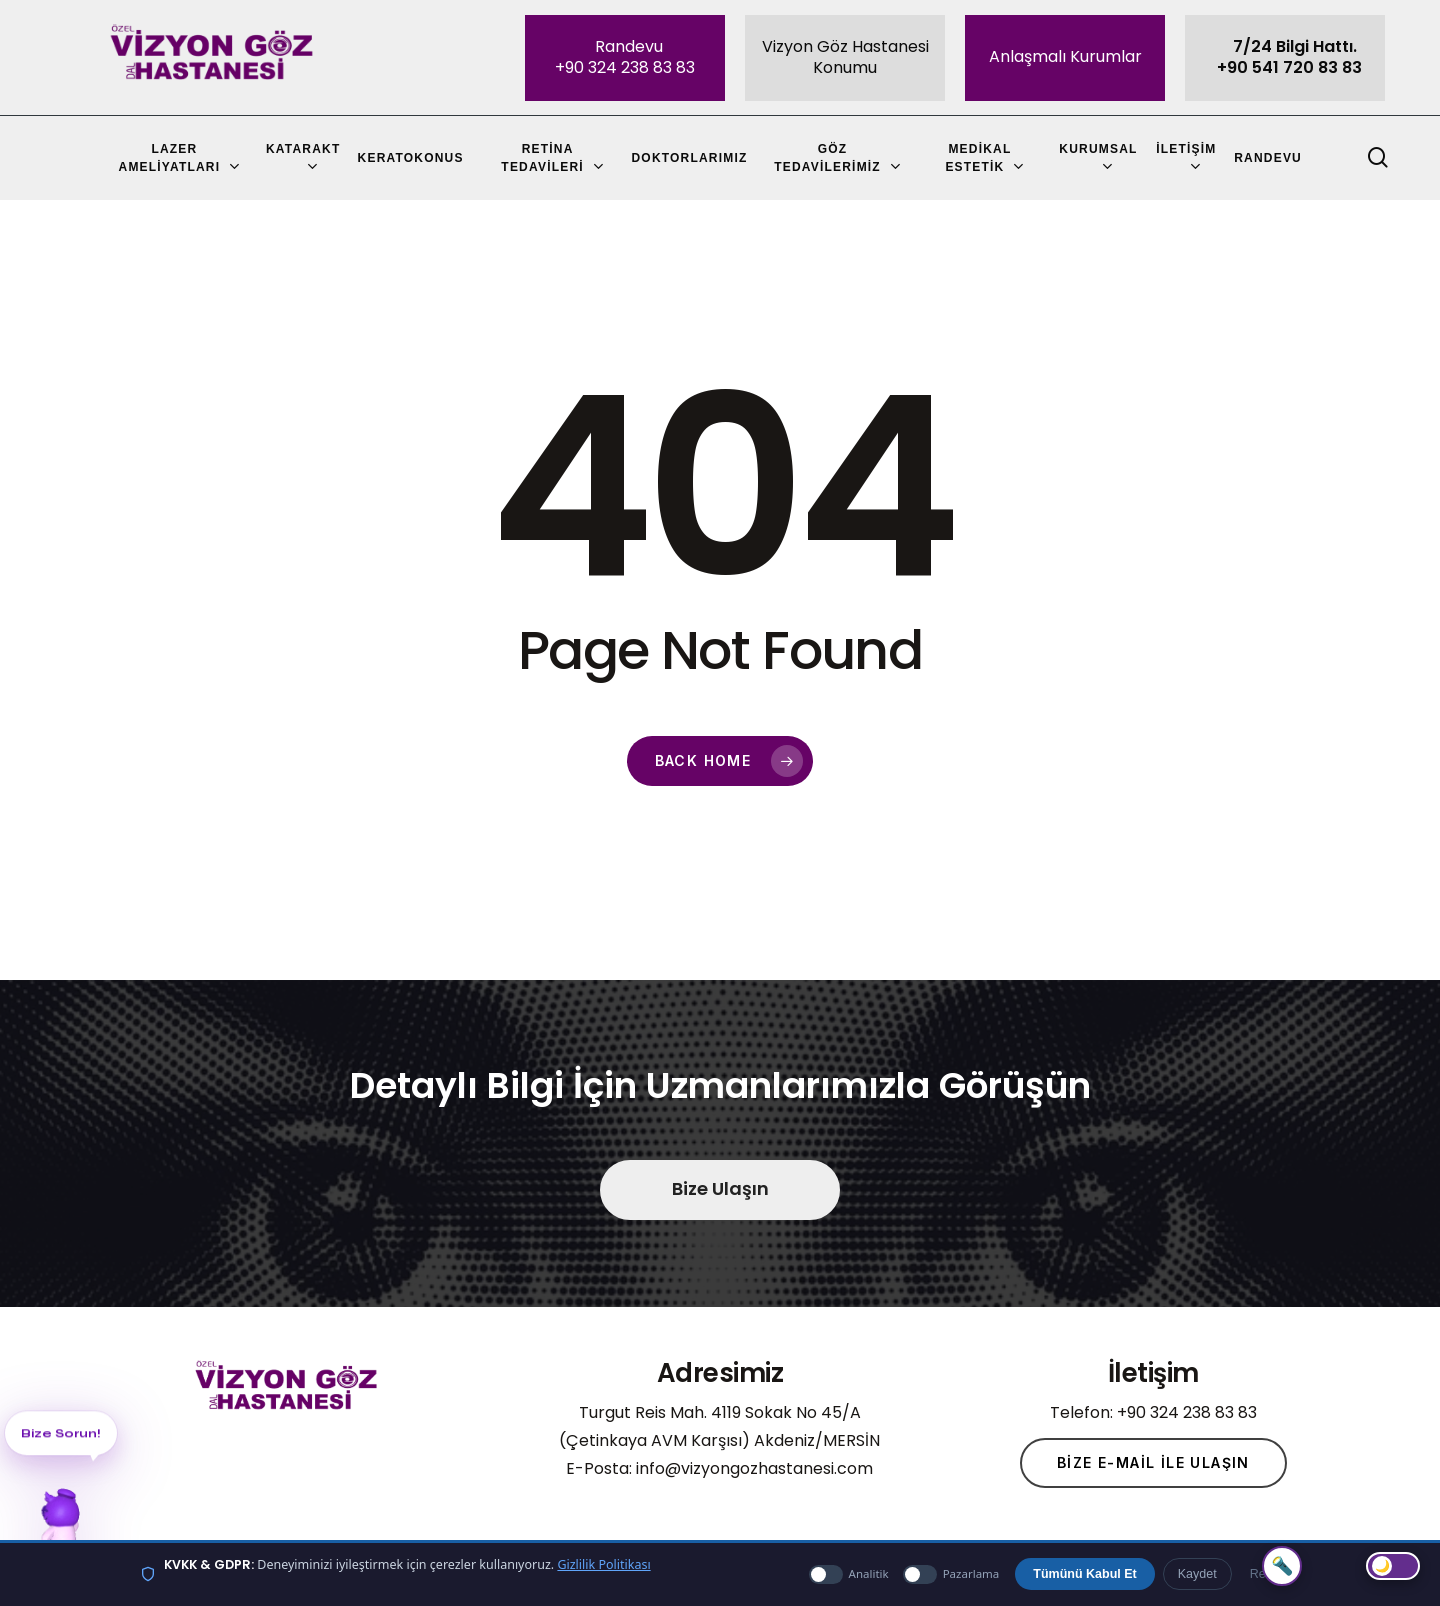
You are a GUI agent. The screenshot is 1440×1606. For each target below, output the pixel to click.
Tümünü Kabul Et (1084, 1574)
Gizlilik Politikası (603, 1564)
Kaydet (1197, 1574)
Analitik (849, 1574)
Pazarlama (951, 1574)
